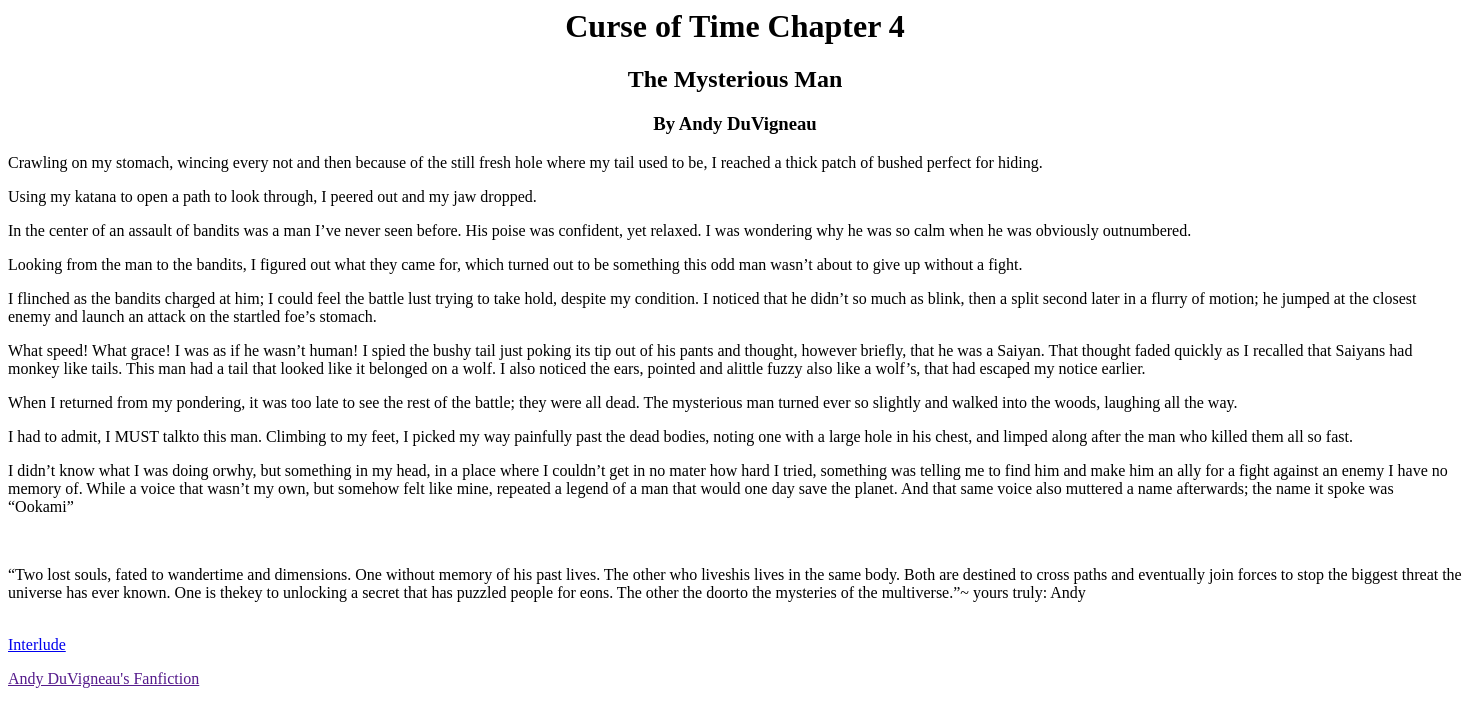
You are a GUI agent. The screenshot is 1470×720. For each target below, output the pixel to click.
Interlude (37, 644)
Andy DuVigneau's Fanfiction (103, 678)
